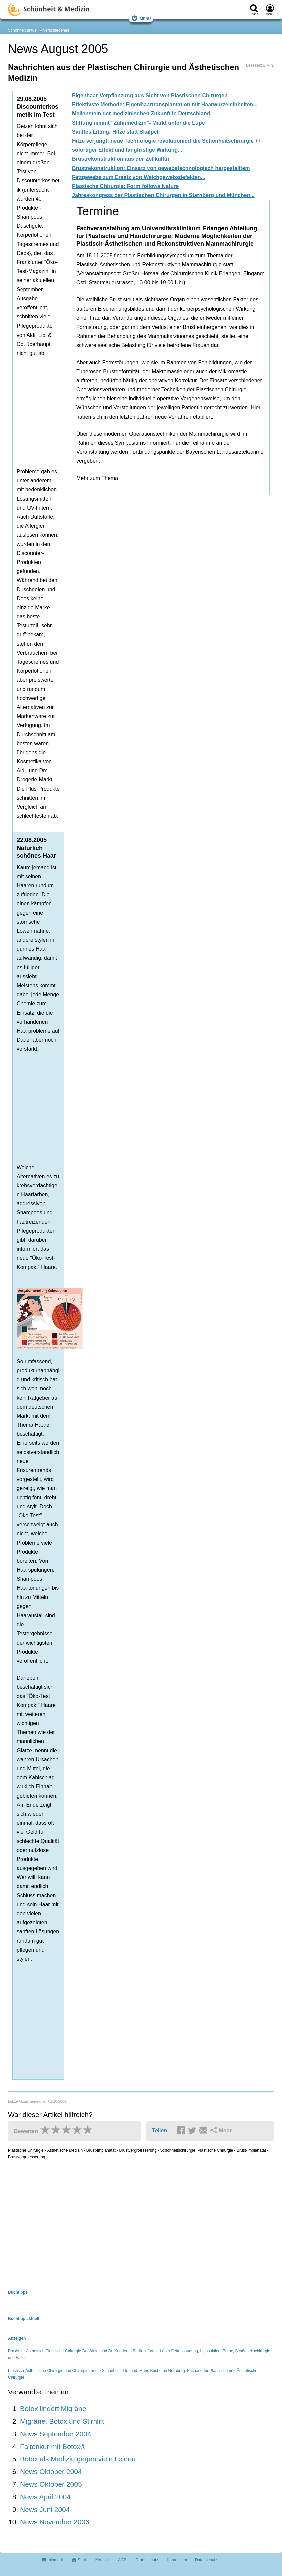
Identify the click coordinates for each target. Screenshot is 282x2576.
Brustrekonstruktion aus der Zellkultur (121, 159)
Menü (141, 18)
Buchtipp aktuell (23, 2318)
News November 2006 (54, 2522)
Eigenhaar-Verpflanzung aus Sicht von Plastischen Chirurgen (150, 95)
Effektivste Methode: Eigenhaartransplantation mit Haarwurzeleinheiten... (165, 104)
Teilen (159, 2130)
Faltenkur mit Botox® (52, 2446)
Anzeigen (17, 2338)
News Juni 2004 (45, 2509)
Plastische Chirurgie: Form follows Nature (125, 186)
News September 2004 (55, 2434)
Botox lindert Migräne (53, 2408)
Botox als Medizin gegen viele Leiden (78, 2459)
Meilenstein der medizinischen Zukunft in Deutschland (141, 113)
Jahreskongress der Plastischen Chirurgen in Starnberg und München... (163, 195)
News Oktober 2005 (51, 2484)
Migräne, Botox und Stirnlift (62, 2421)
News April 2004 (45, 2497)
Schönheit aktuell (23, 30)
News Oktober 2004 (51, 2471)
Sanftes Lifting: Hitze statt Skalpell (116, 132)
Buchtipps (18, 2292)
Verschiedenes (56, 30)
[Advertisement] (120, 392)
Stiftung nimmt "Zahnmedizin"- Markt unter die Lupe (138, 123)
